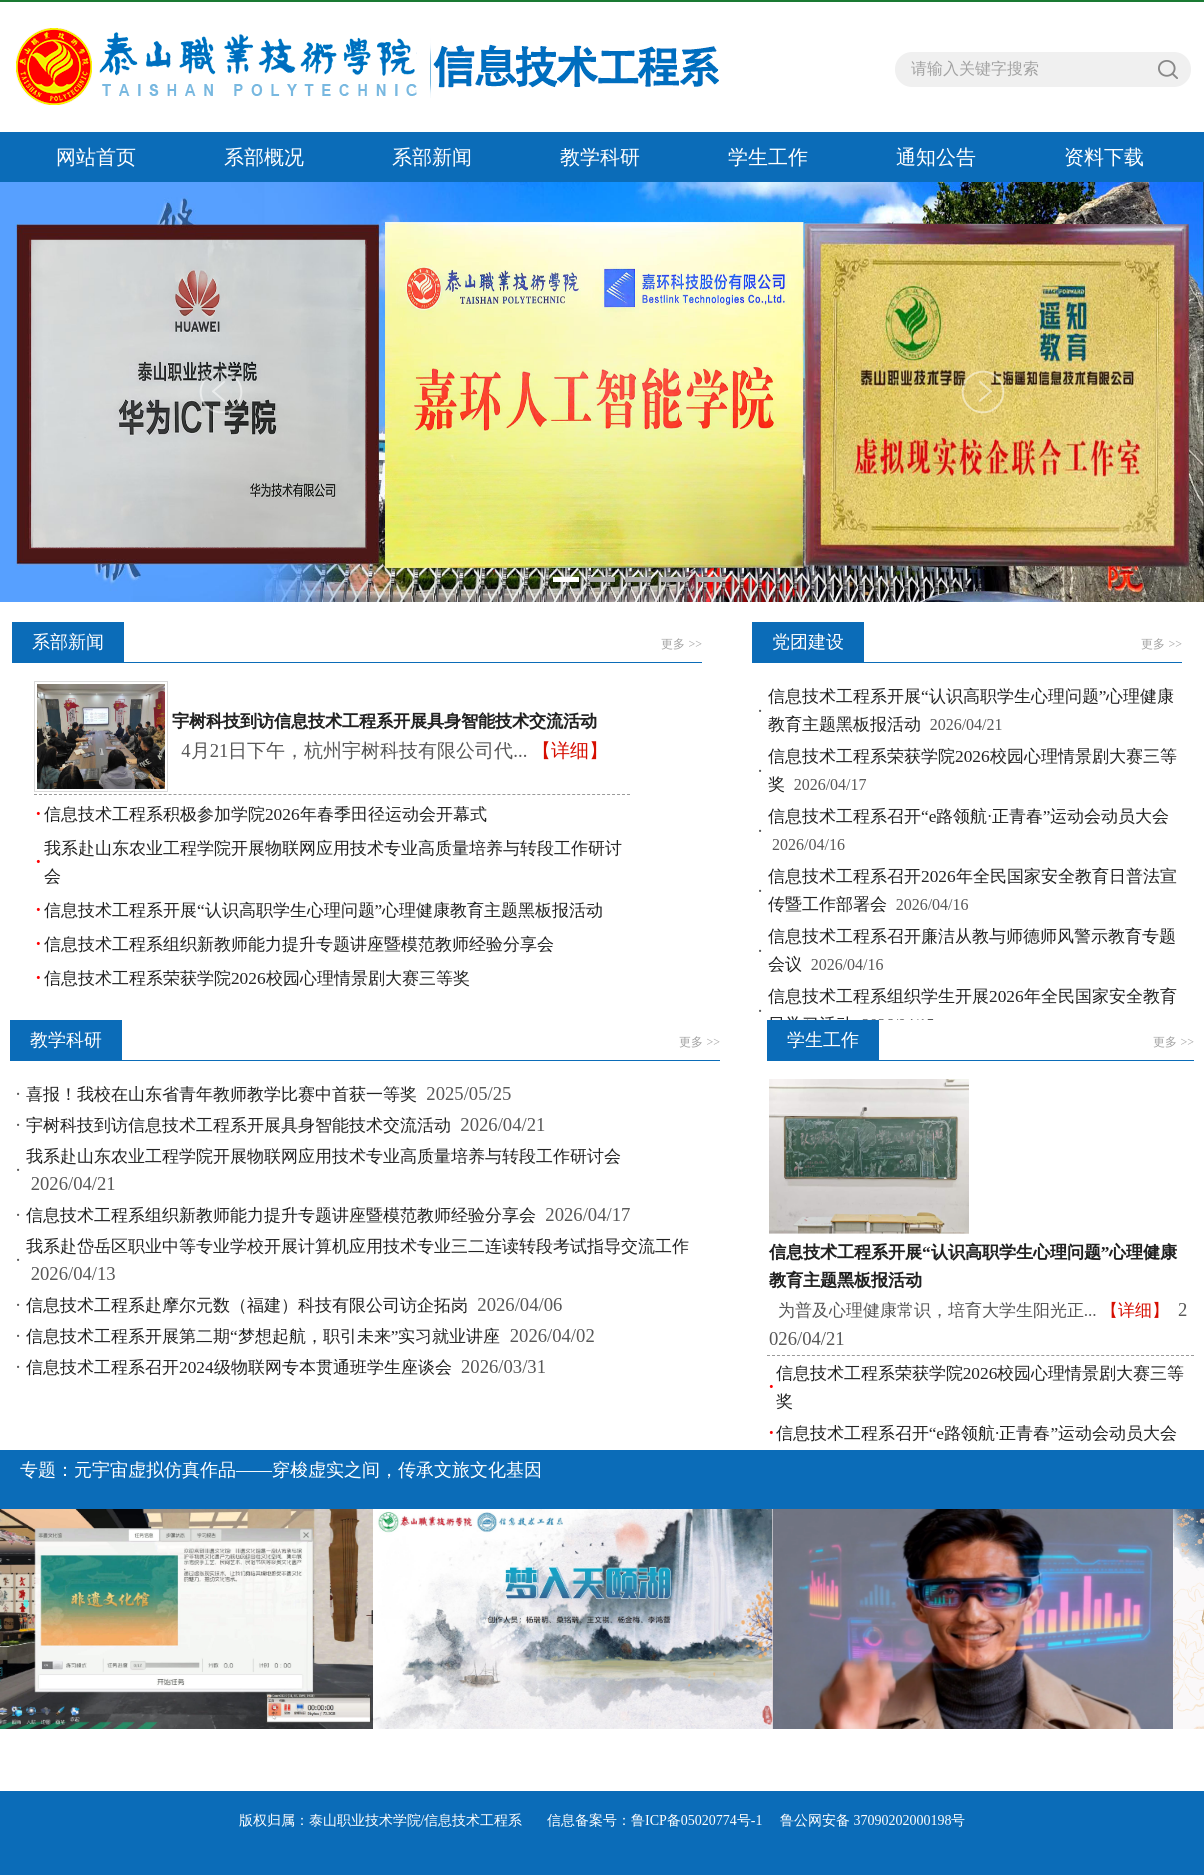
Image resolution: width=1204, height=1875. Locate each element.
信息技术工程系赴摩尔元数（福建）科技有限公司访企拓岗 (247, 1305)
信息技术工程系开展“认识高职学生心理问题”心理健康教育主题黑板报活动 (323, 910)
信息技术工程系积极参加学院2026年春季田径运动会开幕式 (265, 814)
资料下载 (1104, 157)
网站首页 (96, 157)
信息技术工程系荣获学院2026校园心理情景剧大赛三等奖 (257, 978)
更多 (681, 644)
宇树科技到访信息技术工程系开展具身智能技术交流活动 (238, 1125)
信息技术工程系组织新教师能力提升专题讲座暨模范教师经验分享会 (299, 944)
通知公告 (936, 157)
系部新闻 (432, 157)
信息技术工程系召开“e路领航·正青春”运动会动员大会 (968, 816)
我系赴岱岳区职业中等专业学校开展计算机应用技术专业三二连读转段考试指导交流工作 (357, 1246)
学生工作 (768, 157)
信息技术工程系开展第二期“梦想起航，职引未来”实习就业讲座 (263, 1336)
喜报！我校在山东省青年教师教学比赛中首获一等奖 (221, 1094)
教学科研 (600, 157)
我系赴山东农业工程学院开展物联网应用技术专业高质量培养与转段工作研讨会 (323, 1156)
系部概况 (264, 157)
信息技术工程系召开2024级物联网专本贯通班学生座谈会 (239, 1367)
